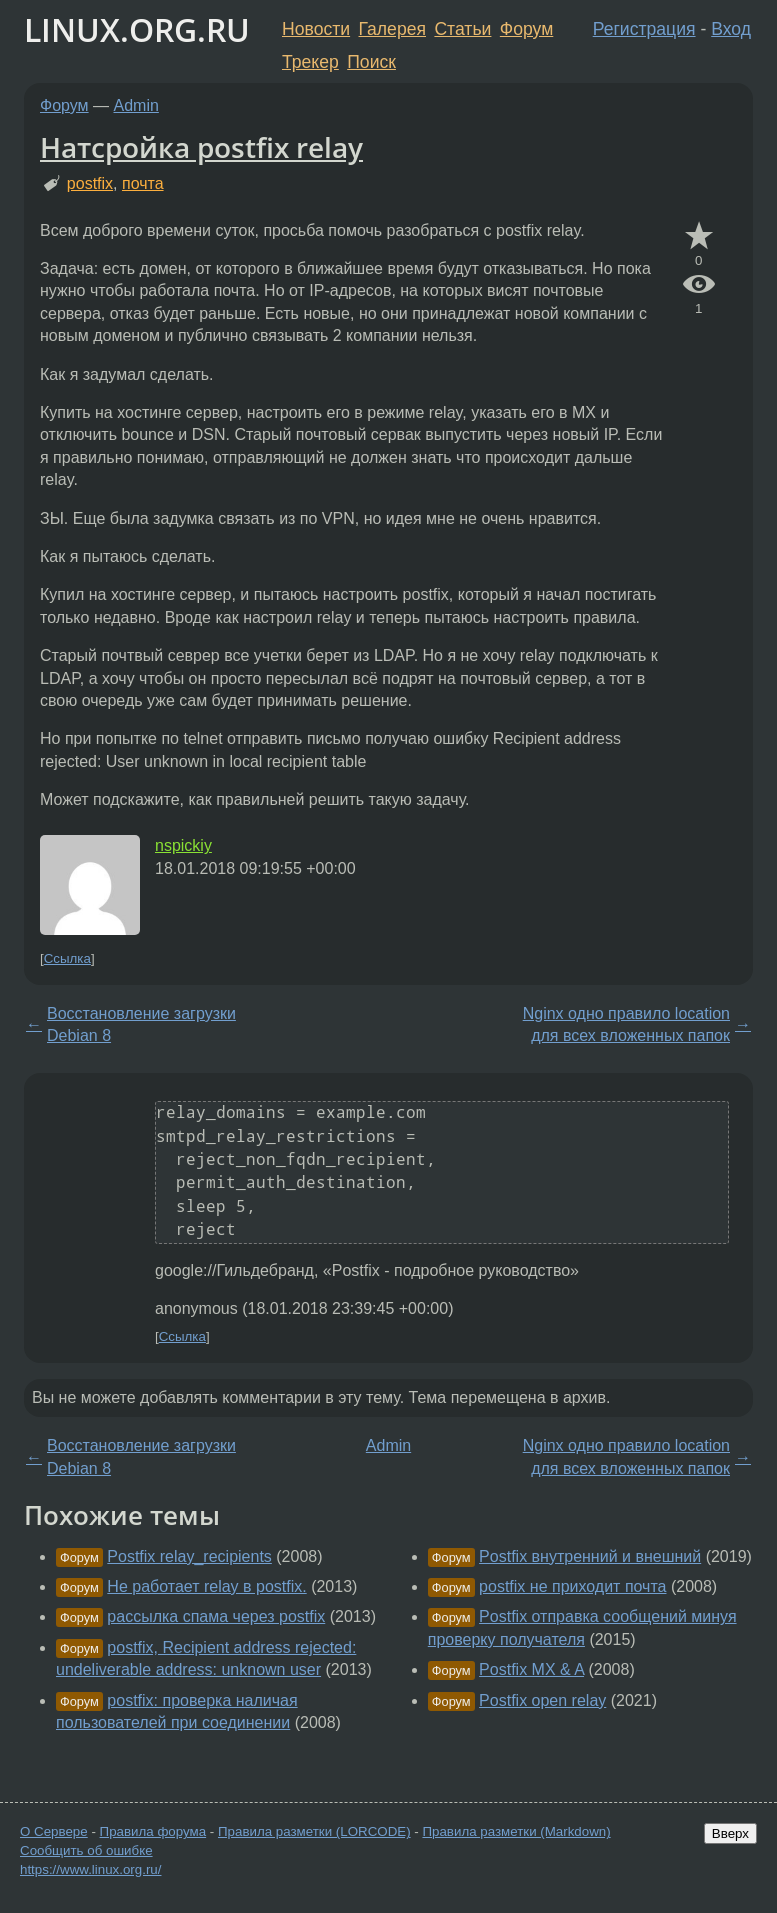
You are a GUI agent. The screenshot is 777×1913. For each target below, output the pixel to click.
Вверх (730, 1833)
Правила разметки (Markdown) (516, 1831)
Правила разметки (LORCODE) (314, 1831)
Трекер (310, 62)
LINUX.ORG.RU (137, 29)
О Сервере (54, 1831)
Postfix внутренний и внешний (590, 1556)
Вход (731, 29)
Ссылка (67, 958)
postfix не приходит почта (572, 1586)
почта (143, 183)
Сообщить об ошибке (86, 1850)
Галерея (392, 29)
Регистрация (644, 29)
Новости (316, 29)
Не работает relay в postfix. (206, 1586)
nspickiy (183, 845)
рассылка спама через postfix (216, 1616)
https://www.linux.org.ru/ (90, 1869)
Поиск (371, 62)
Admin (136, 105)
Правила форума (153, 1831)
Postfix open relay (542, 1700)
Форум (526, 29)
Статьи (462, 29)
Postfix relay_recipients (189, 1556)
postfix (90, 183)
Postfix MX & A (531, 1669)
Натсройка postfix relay (201, 147)
